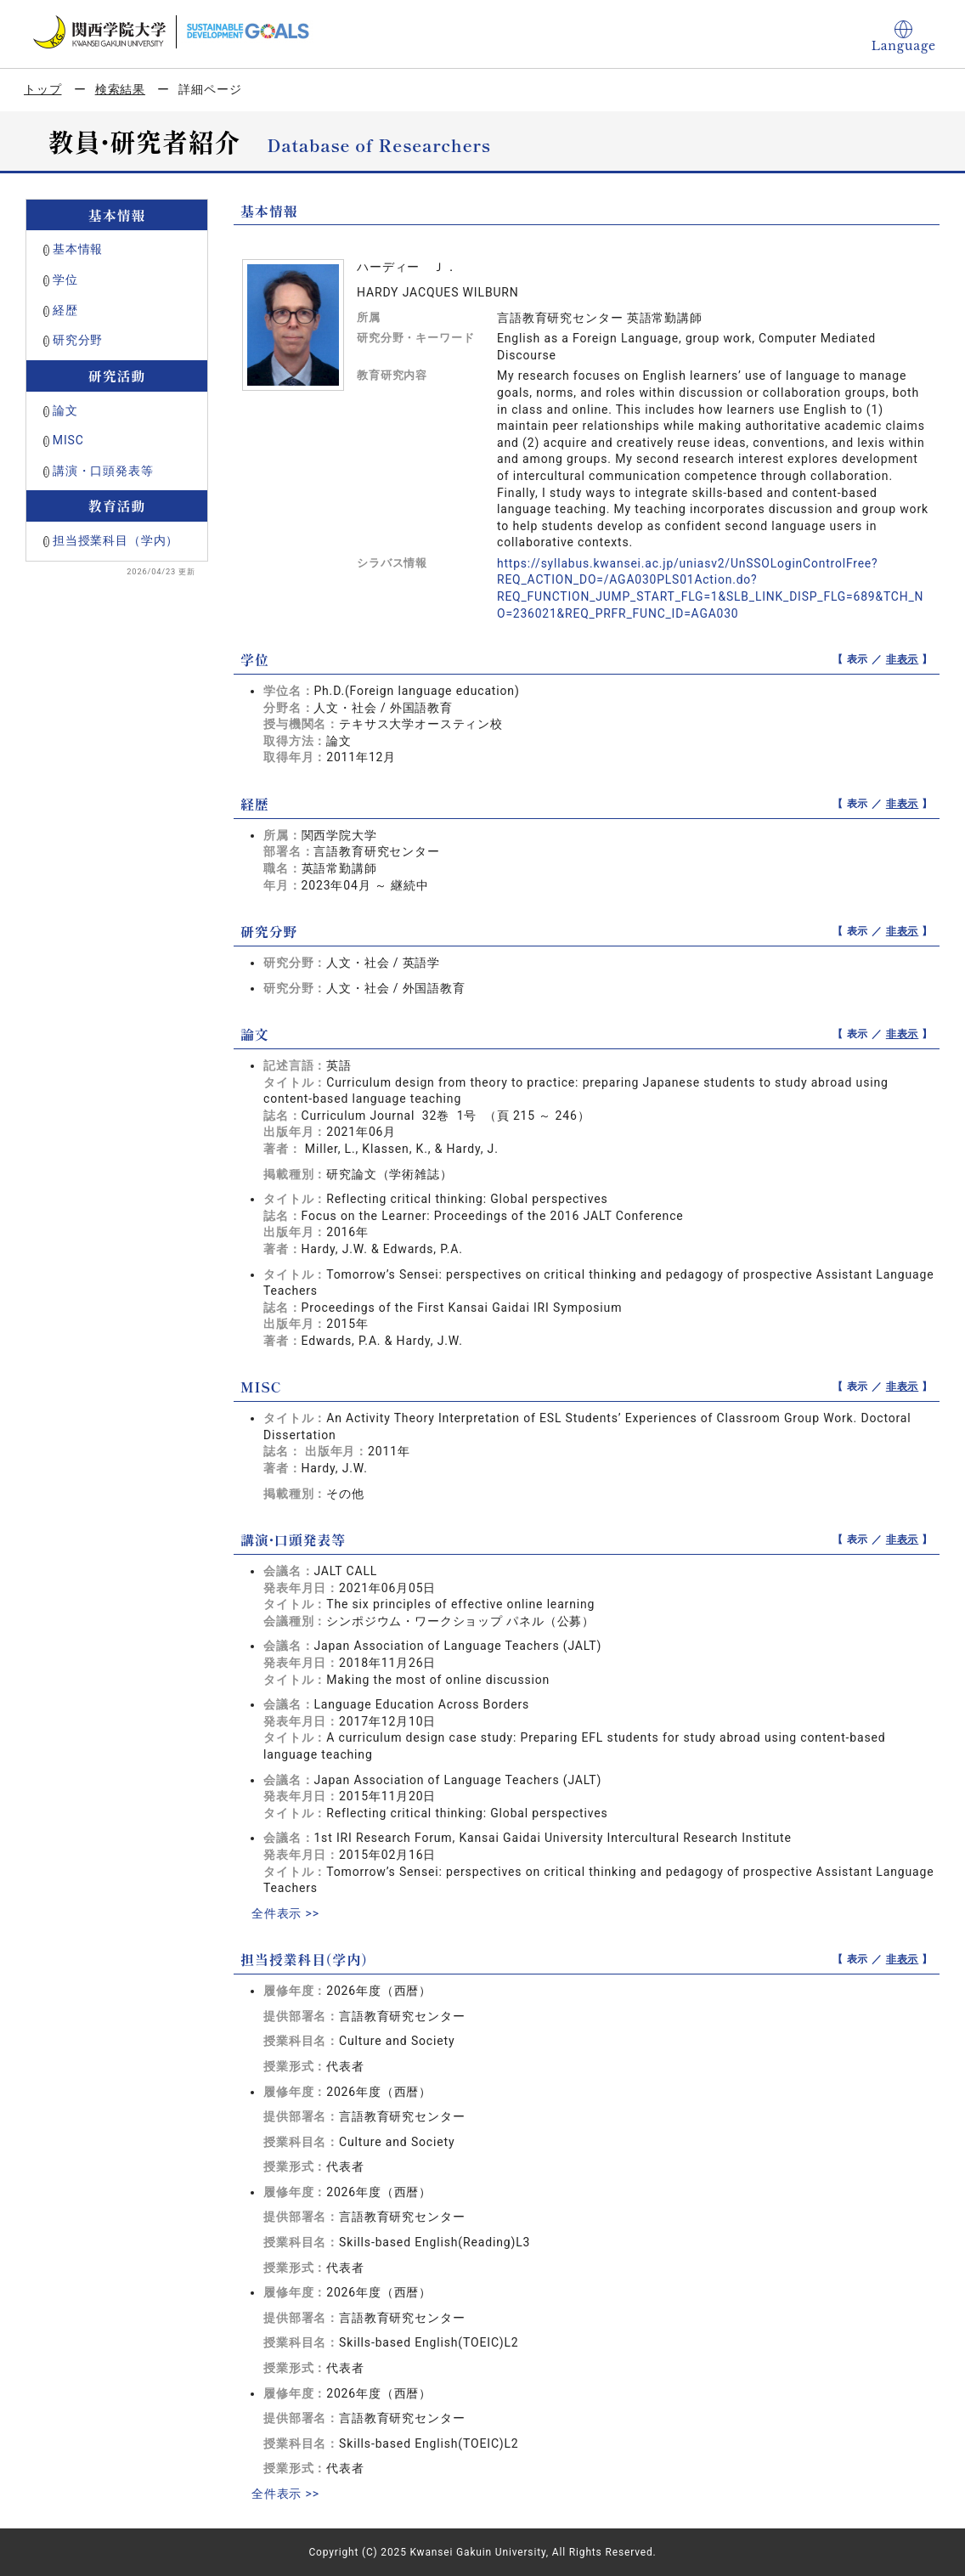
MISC (68, 440)
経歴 (65, 310)
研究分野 (78, 340)
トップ (43, 89)
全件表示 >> (285, 1913)
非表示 (902, 659)
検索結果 (120, 89)
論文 (65, 410)
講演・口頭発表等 (103, 470)
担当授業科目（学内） (115, 540)
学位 (65, 279)
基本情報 (78, 249)
